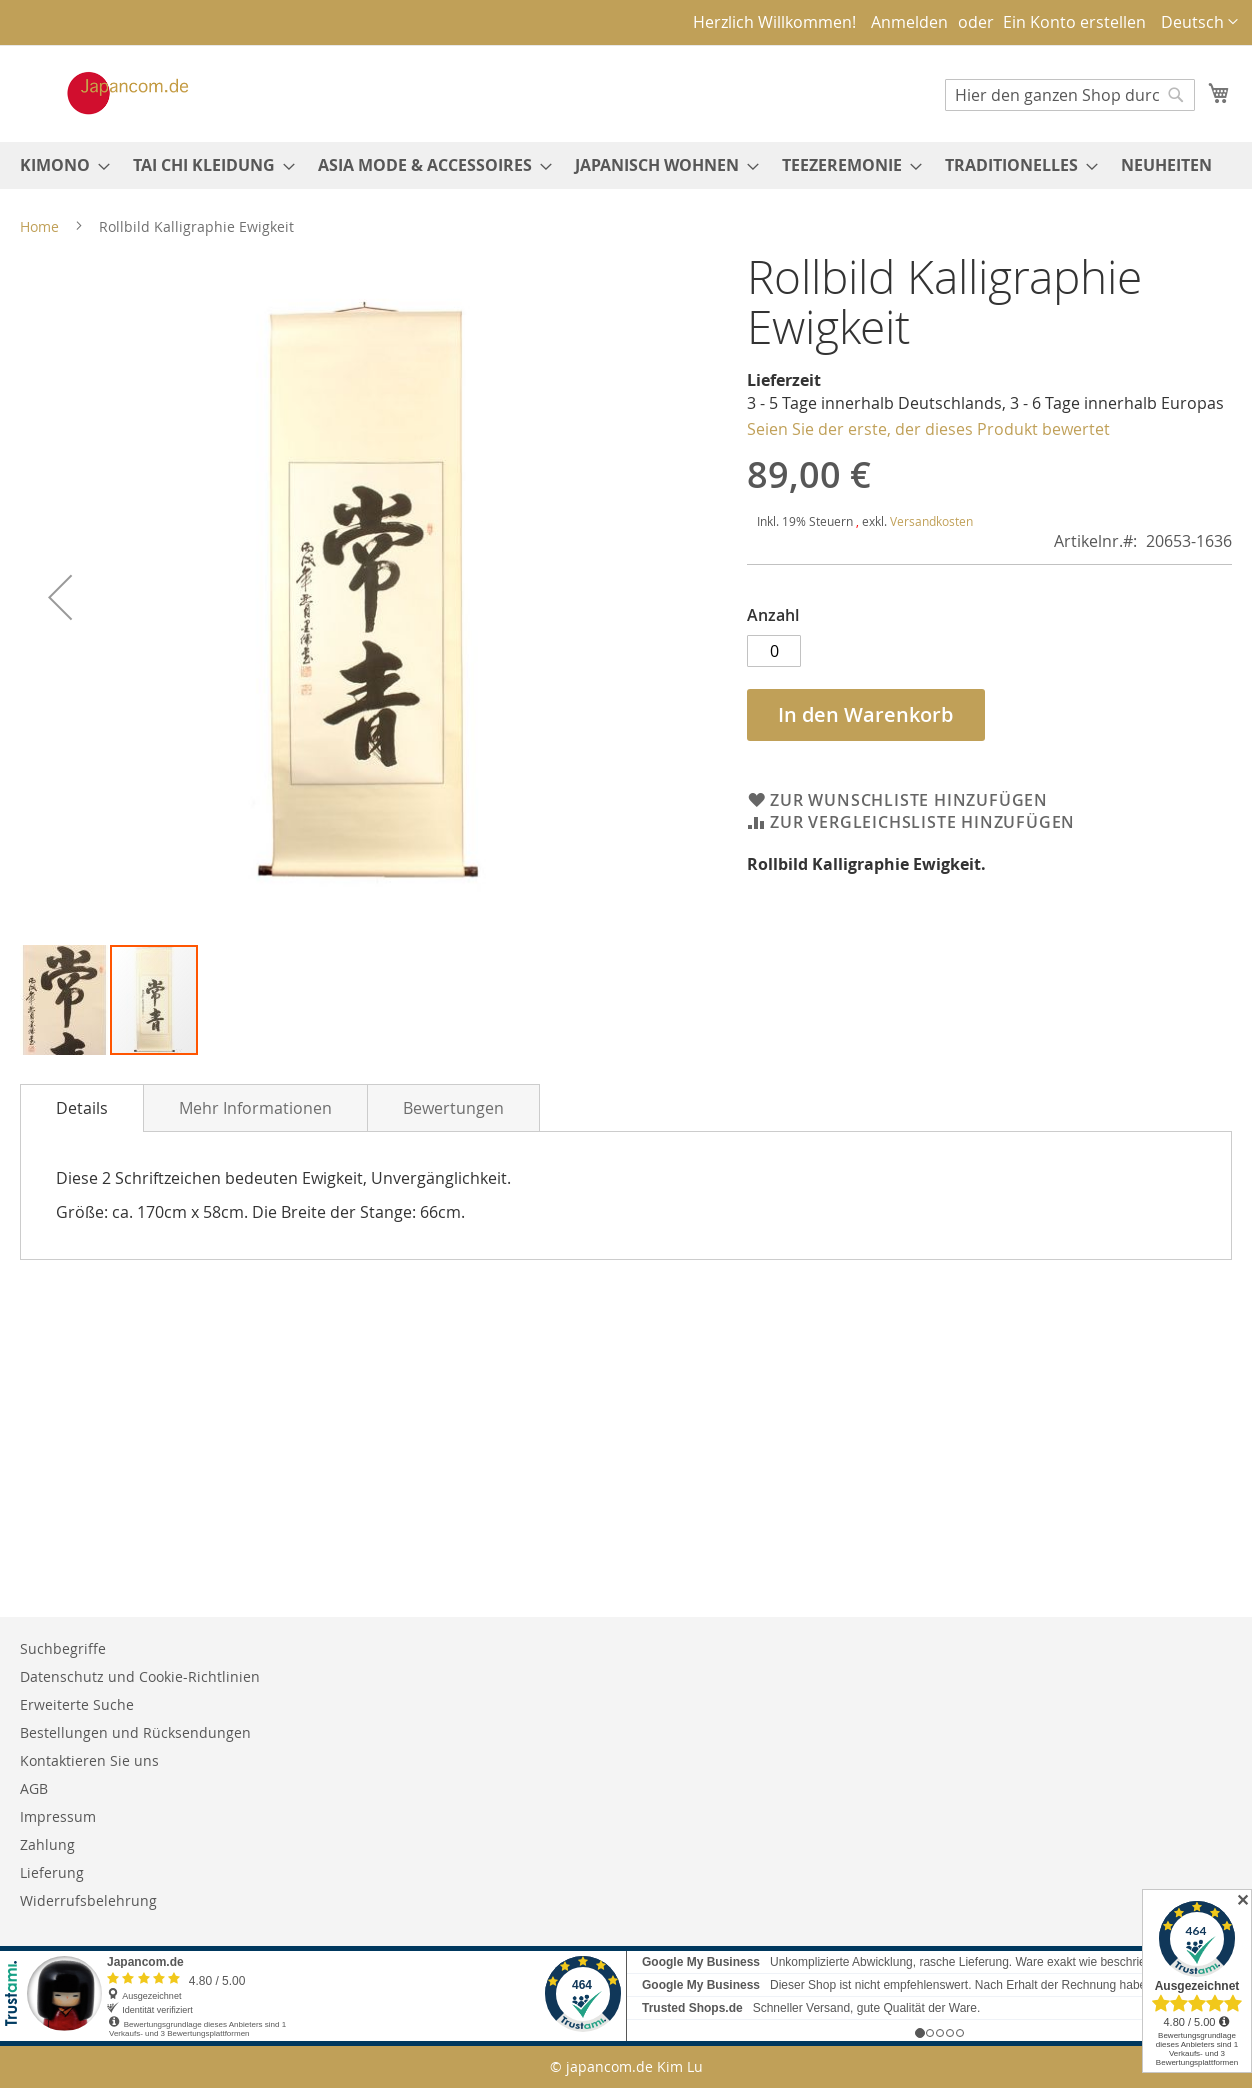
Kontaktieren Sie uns (89, 1760)
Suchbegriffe (63, 1648)
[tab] (82, 1108)
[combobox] (1070, 95)
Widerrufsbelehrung (88, 1900)
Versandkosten (931, 521)
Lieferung (52, 1872)
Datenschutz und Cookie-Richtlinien (140, 1676)
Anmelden (909, 22)
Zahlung (47, 1844)
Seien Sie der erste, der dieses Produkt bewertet (928, 429)
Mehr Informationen (255, 1108)
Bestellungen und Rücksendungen (135, 1732)
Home (39, 226)
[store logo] (107, 93)
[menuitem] (59, 165)
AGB (34, 1788)
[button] (1199, 22)
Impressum (58, 1816)
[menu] (626, 165)
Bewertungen (453, 1108)
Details (82, 1108)
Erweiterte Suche (77, 1704)
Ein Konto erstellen (1074, 22)
